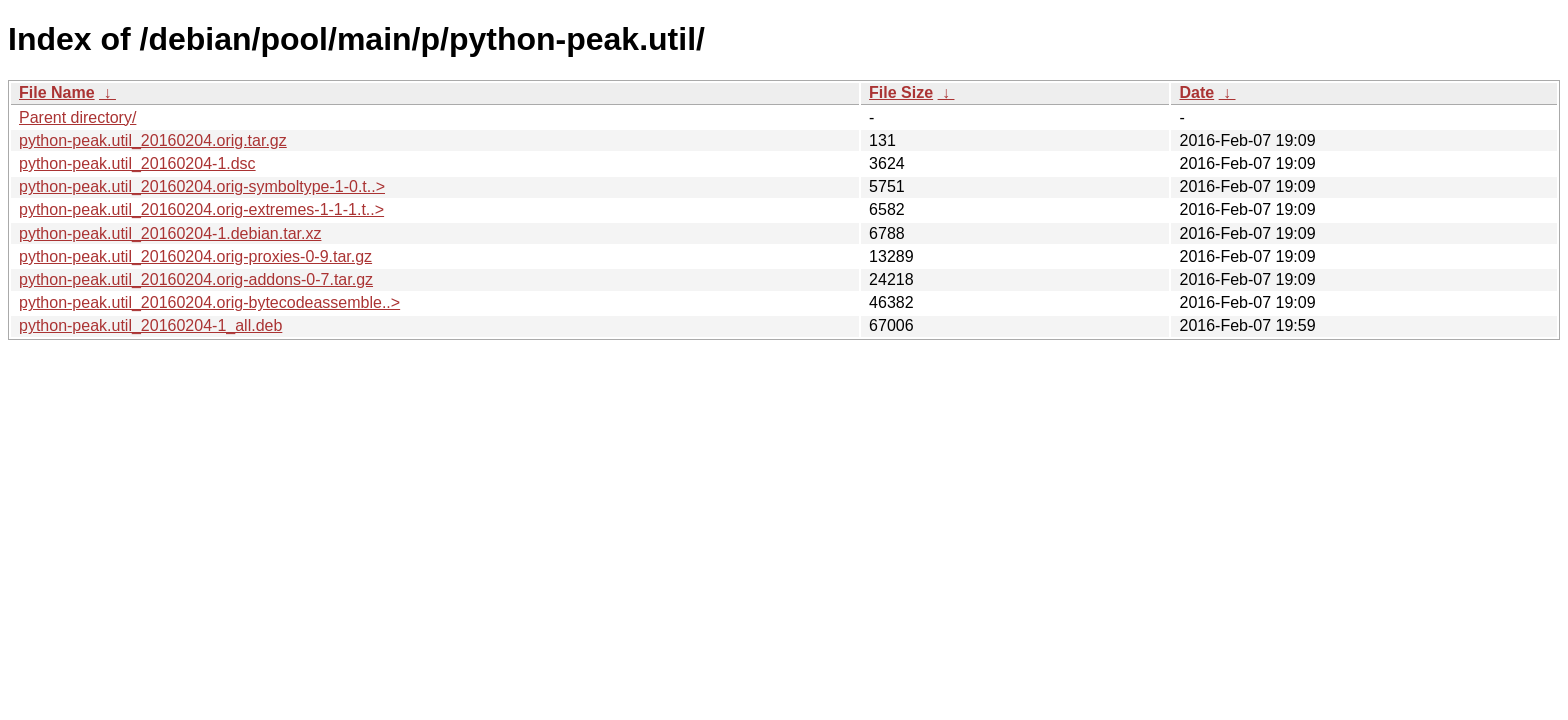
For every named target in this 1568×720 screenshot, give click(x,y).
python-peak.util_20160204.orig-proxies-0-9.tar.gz (195, 256)
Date (1196, 92)
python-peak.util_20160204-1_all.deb (150, 325)
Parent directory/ (77, 117)
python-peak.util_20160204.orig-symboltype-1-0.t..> (202, 186)
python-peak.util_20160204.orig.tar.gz (153, 140)
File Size (901, 92)
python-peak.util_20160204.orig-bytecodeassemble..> (209, 302)
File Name (57, 92)
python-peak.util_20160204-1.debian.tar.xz (170, 233)
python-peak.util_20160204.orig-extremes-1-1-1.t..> (201, 209)
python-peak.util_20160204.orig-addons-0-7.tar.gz (196, 279)
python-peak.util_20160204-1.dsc (137, 163)
